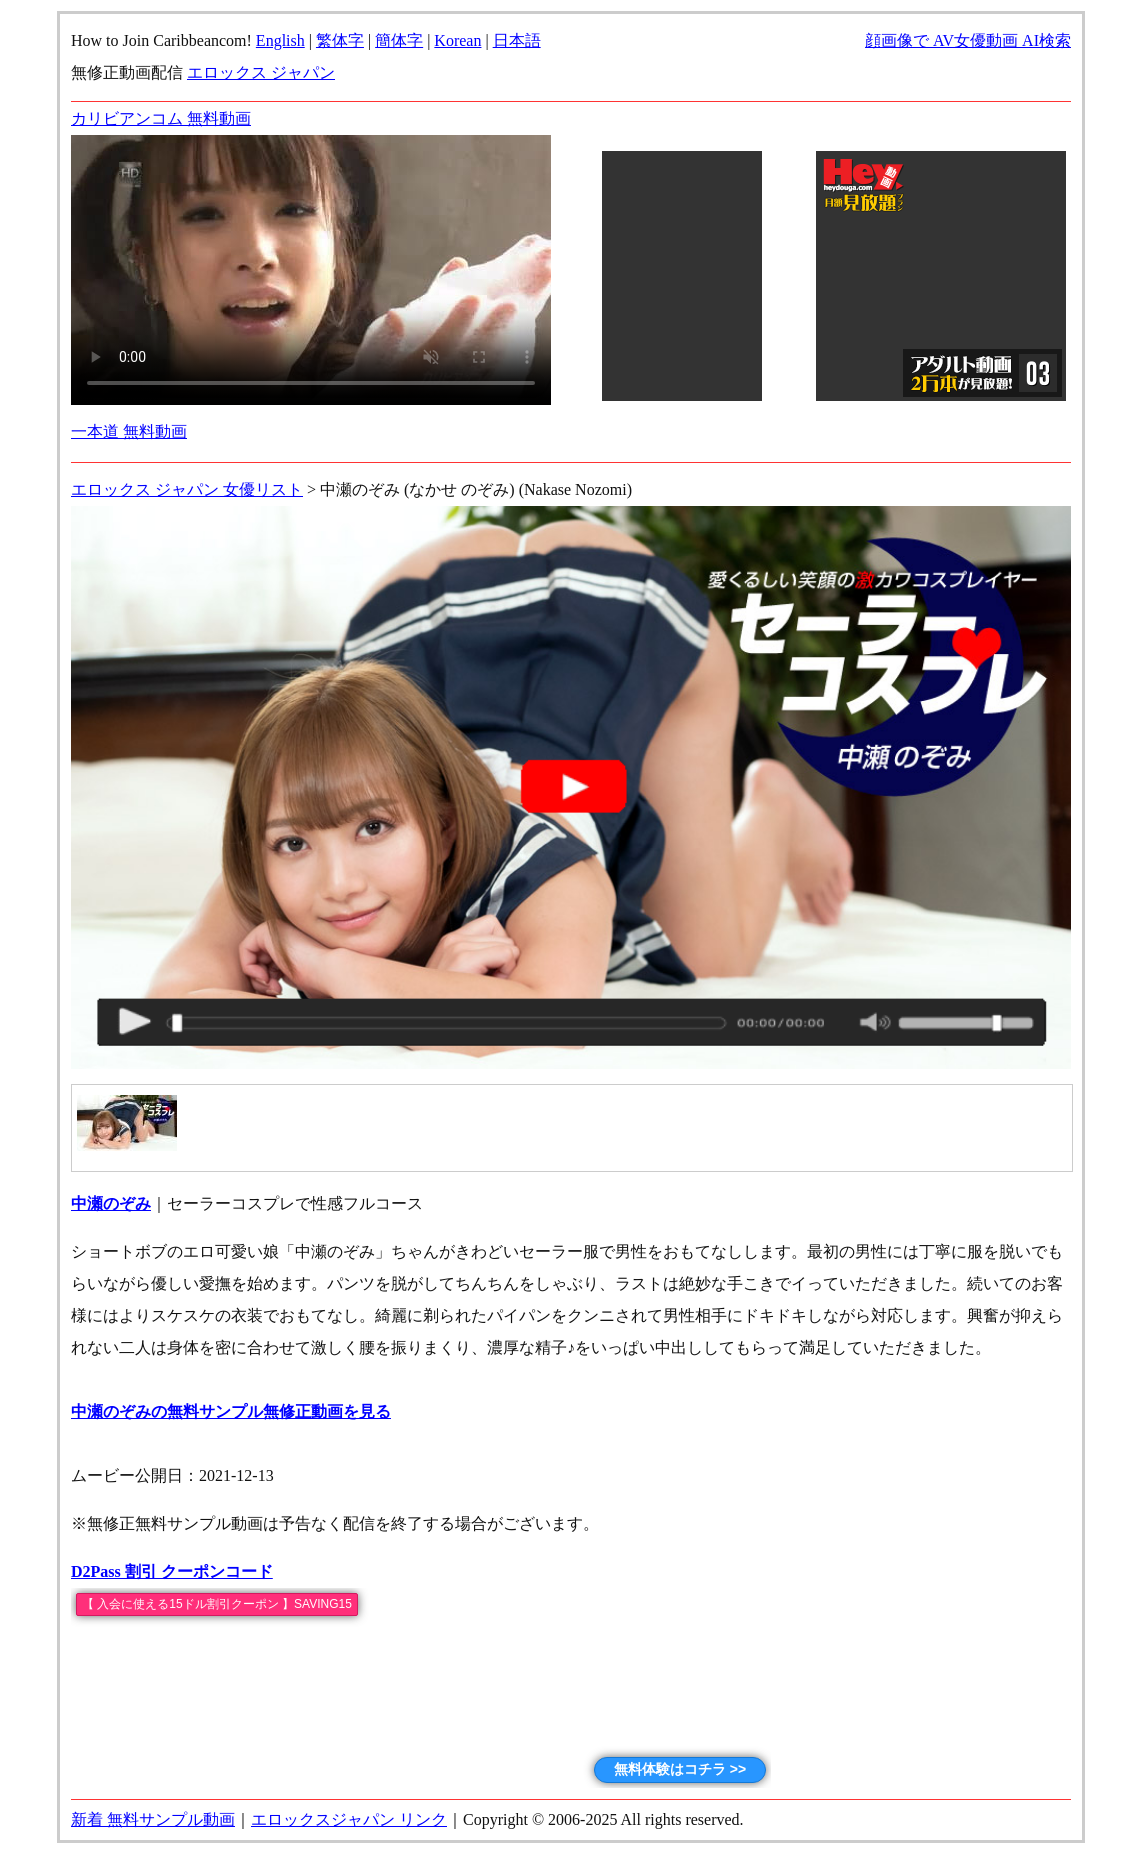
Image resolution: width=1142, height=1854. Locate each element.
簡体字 (399, 40)
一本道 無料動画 (129, 431)
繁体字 (340, 40)
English (280, 40)
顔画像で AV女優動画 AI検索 (968, 40)
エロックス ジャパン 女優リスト (187, 489)
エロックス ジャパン (261, 72)
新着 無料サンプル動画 (153, 1819)
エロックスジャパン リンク (349, 1819)
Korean (457, 40)
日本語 (517, 40)
